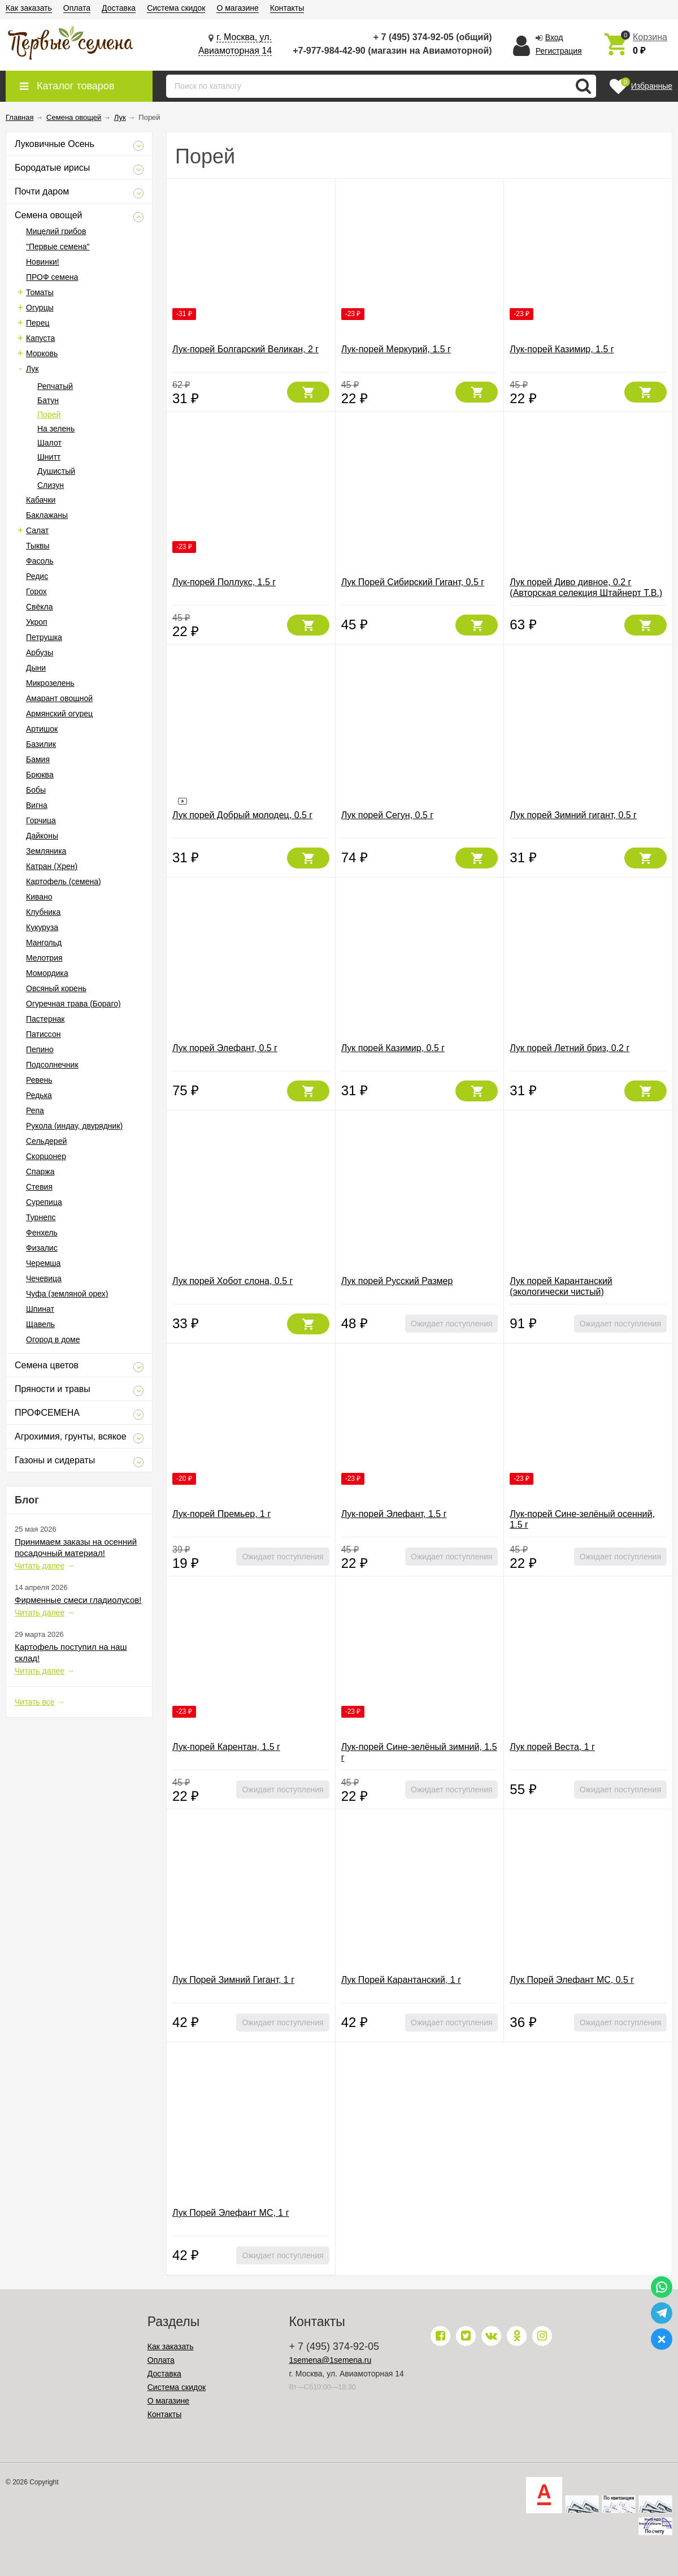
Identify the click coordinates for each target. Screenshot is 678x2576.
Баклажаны (47, 515)
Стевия (39, 1186)
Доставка (119, 7)
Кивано (39, 896)
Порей (48, 414)
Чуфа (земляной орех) (67, 1293)
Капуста (40, 338)
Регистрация (559, 50)
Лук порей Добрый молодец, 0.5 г (242, 815)
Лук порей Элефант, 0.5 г (224, 1048)
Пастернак (45, 1018)
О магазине (237, 7)
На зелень (56, 428)
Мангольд (44, 942)
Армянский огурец (59, 713)
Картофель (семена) (63, 881)
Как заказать (29, 7)
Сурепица (44, 1202)
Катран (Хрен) (51, 866)
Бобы (36, 789)
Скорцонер (46, 1156)
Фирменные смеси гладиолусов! (78, 1600)
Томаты (40, 292)
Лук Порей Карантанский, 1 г (401, 1980)
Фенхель (42, 1232)
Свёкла (39, 606)
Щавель (40, 1324)
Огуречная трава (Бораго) (73, 1003)
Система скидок (176, 7)
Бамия (38, 759)
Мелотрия (44, 957)
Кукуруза (42, 927)
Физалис (42, 1247)
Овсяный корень (56, 988)
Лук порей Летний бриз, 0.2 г (569, 1048)
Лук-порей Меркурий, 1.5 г (396, 349)
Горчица (41, 820)
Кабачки (40, 499)
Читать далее (39, 1565)
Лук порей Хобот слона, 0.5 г (232, 1281)
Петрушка (44, 637)
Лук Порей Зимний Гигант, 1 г (233, 1980)
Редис (37, 576)
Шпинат (40, 1308)
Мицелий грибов (56, 231)
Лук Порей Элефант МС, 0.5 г (572, 1980)
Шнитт (48, 456)
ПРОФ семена (52, 277)
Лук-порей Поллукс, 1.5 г (224, 582)
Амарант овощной (59, 698)
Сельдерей (46, 1141)
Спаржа (40, 1171)
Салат (37, 530)
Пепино (40, 1049)
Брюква (40, 774)
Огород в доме (53, 1339)
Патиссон (43, 1034)
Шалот (49, 442)
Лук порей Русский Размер (397, 1281)
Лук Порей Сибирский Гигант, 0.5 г (412, 582)
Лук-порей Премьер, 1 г (221, 1514)
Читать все (35, 1701)
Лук (32, 368)
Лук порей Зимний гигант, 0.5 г (573, 815)
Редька (39, 1095)
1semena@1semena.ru (330, 2360)
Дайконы (42, 835)
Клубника (43, 912)
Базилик (41, 744)
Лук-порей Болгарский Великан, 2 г (245, 349)
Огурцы (40, 307)
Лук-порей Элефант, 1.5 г (394, 1514)
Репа (35, 1110)
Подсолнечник (52, 1064)
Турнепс (41, 1217)
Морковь (42, 353)
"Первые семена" (57, 246)
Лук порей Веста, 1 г (552, 1747)
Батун (48, 400)
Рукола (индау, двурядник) (74, 1125)
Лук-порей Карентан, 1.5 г (226, 1747)
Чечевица (44, 1278)
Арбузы (39, 652)
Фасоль (40, 560)
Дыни (36, 667)
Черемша (43, 1263)
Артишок (42, 728)
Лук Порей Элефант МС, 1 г (230, 2213)
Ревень (39, 1079)
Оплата (76, 7)
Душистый (56, 471)
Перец (37, 322)
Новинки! (42, 261)
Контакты (287, 7)
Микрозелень (50, 683)
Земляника (46, 850)
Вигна (36, 805)
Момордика (47, 973)
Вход (554, 37)
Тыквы (38, 545)
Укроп (36, 621)
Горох (36, 591)
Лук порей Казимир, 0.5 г (393, 1048)
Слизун (50, 485)
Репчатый (55, 386)
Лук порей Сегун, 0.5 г (387, 815)
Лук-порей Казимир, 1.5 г (562, 349)
